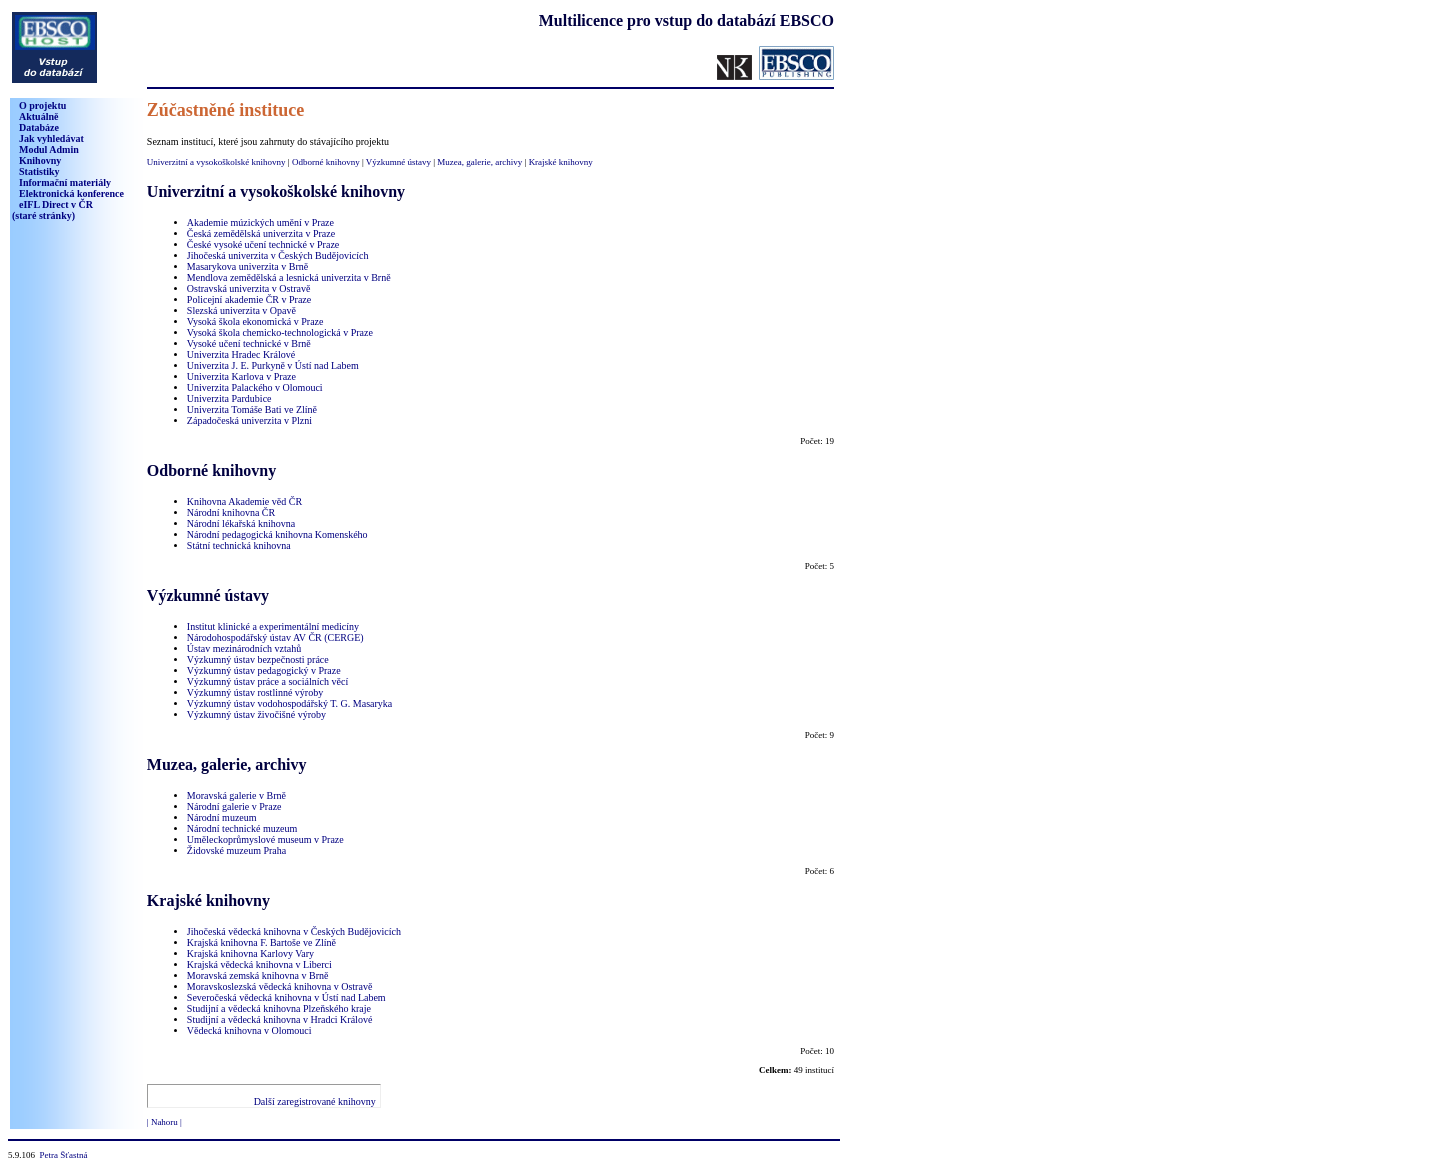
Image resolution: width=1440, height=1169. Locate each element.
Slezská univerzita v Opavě (241, 310)
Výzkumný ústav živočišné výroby (256, 714)
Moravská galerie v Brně (236, 795)
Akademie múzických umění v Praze (260, 222)
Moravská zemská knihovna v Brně (258, 975)
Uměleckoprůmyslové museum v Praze (265, 839)
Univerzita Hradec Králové (241, 354)
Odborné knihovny (326, 162)
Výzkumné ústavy (398, 162)
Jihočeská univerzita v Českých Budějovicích (278, 255)
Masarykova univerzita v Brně (247, 266)
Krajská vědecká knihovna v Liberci (259, 964)
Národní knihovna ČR (231, 512)
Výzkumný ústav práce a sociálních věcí (267, 681)
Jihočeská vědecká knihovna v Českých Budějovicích (294, 931)
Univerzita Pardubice (229, 398)
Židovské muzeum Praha (236, 850)
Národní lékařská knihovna (241, 523)
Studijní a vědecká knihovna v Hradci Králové (280, 1019)
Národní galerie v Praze (234, 806)
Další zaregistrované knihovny (315, 1101)
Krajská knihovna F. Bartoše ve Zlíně (261, 942)
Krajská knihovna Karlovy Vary (250, 953)
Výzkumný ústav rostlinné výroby (255, 692)
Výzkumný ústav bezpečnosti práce (258, 659)
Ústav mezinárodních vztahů (244, 648)
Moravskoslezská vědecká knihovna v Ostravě (280, 986)
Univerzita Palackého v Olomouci (255, 387)
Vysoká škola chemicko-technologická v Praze (280, 332)
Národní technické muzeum (242, 828)
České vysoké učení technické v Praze (263, 244)
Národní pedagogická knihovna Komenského (277, 534)
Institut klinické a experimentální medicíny (273, 626)
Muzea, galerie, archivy (479, 162)
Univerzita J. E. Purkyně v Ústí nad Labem (273, 365)
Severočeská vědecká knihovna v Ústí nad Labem (286, 997)
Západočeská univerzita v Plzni (249, 420)
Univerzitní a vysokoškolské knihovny (216, 162)
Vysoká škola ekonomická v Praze (255, 321)
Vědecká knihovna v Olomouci (249, 1030)
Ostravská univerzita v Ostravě (249, 288)
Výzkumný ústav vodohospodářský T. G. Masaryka (289, 703)
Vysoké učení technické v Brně (249, 343)
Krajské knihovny (561, 162)
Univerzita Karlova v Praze (241, 376)
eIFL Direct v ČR (52, 210)
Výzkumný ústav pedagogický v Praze (264, 670)
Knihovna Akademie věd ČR (244, 501)
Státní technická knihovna (239, 545)
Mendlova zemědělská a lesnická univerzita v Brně (289, 277)
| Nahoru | (164, 1122)
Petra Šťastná (64, 1155)
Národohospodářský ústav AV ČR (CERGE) (275, 637)
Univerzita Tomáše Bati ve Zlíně (252, 409)
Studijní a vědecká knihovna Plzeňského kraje (279, 1008)
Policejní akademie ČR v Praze (249, 299)
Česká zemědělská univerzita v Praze (261, 233)
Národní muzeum (222, 817)
